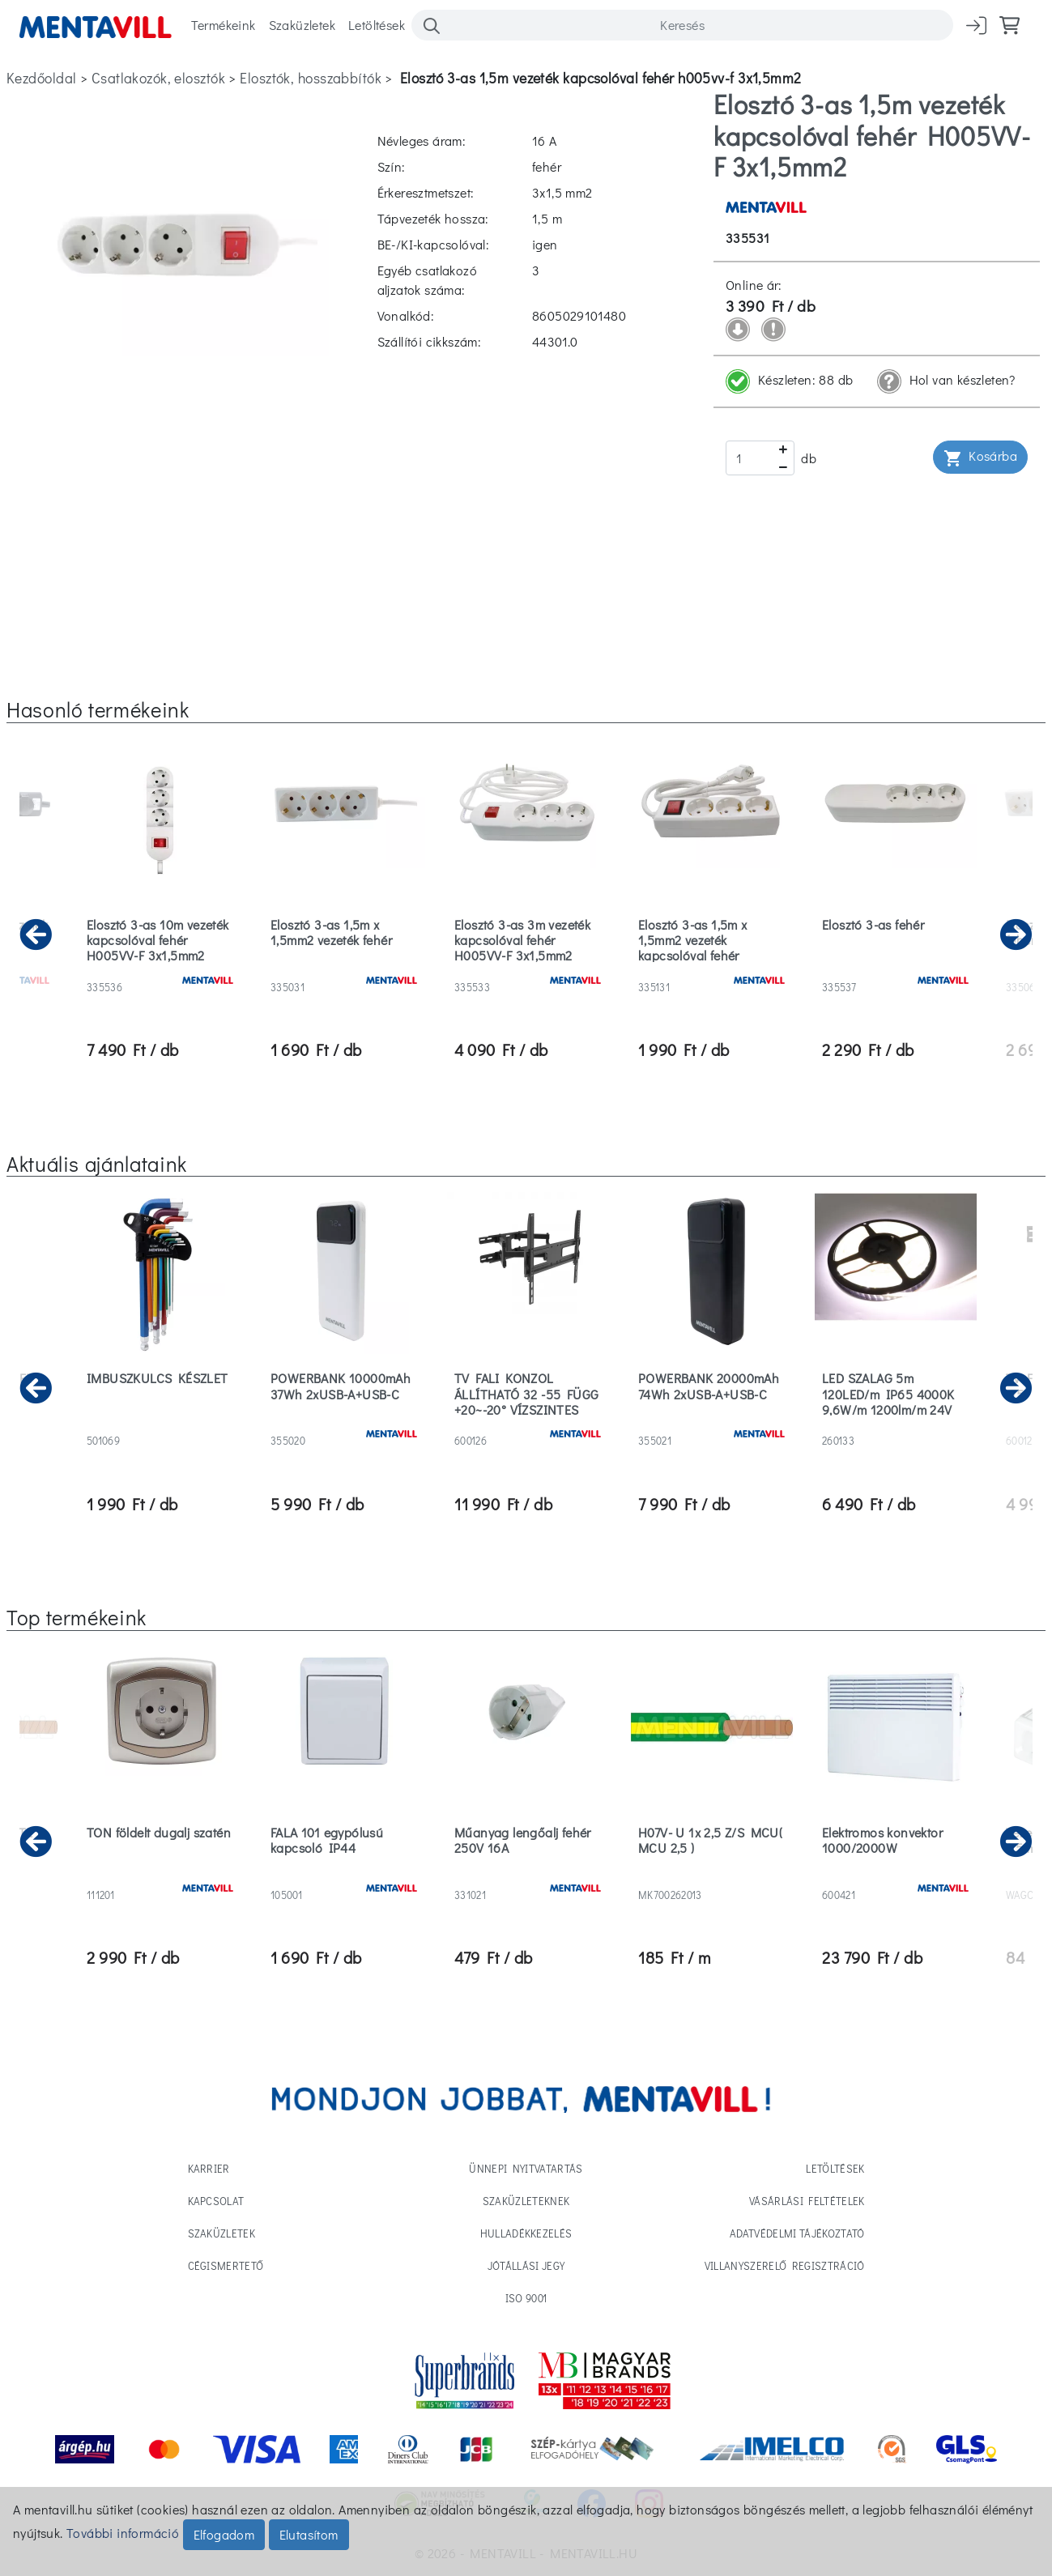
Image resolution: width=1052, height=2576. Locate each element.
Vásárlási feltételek (807, 2201)
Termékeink (223, 24)
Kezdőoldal (41, 78)
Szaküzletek (302, 24)
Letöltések (376, 24)
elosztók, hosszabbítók (310, 78)
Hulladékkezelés (526, 2233)
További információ (122, 2532)
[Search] (682, 25)
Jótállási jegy (526, 2265)
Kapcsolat (216, 2201)
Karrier (209, 2168)
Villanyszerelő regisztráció (785, 2265)
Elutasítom (309, 2534)
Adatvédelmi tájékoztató (797, 2233)
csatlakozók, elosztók (158, 78)
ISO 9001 (526, 2298)
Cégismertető (226, 2265)
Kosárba (980, 457)
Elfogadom (224, 2534)
